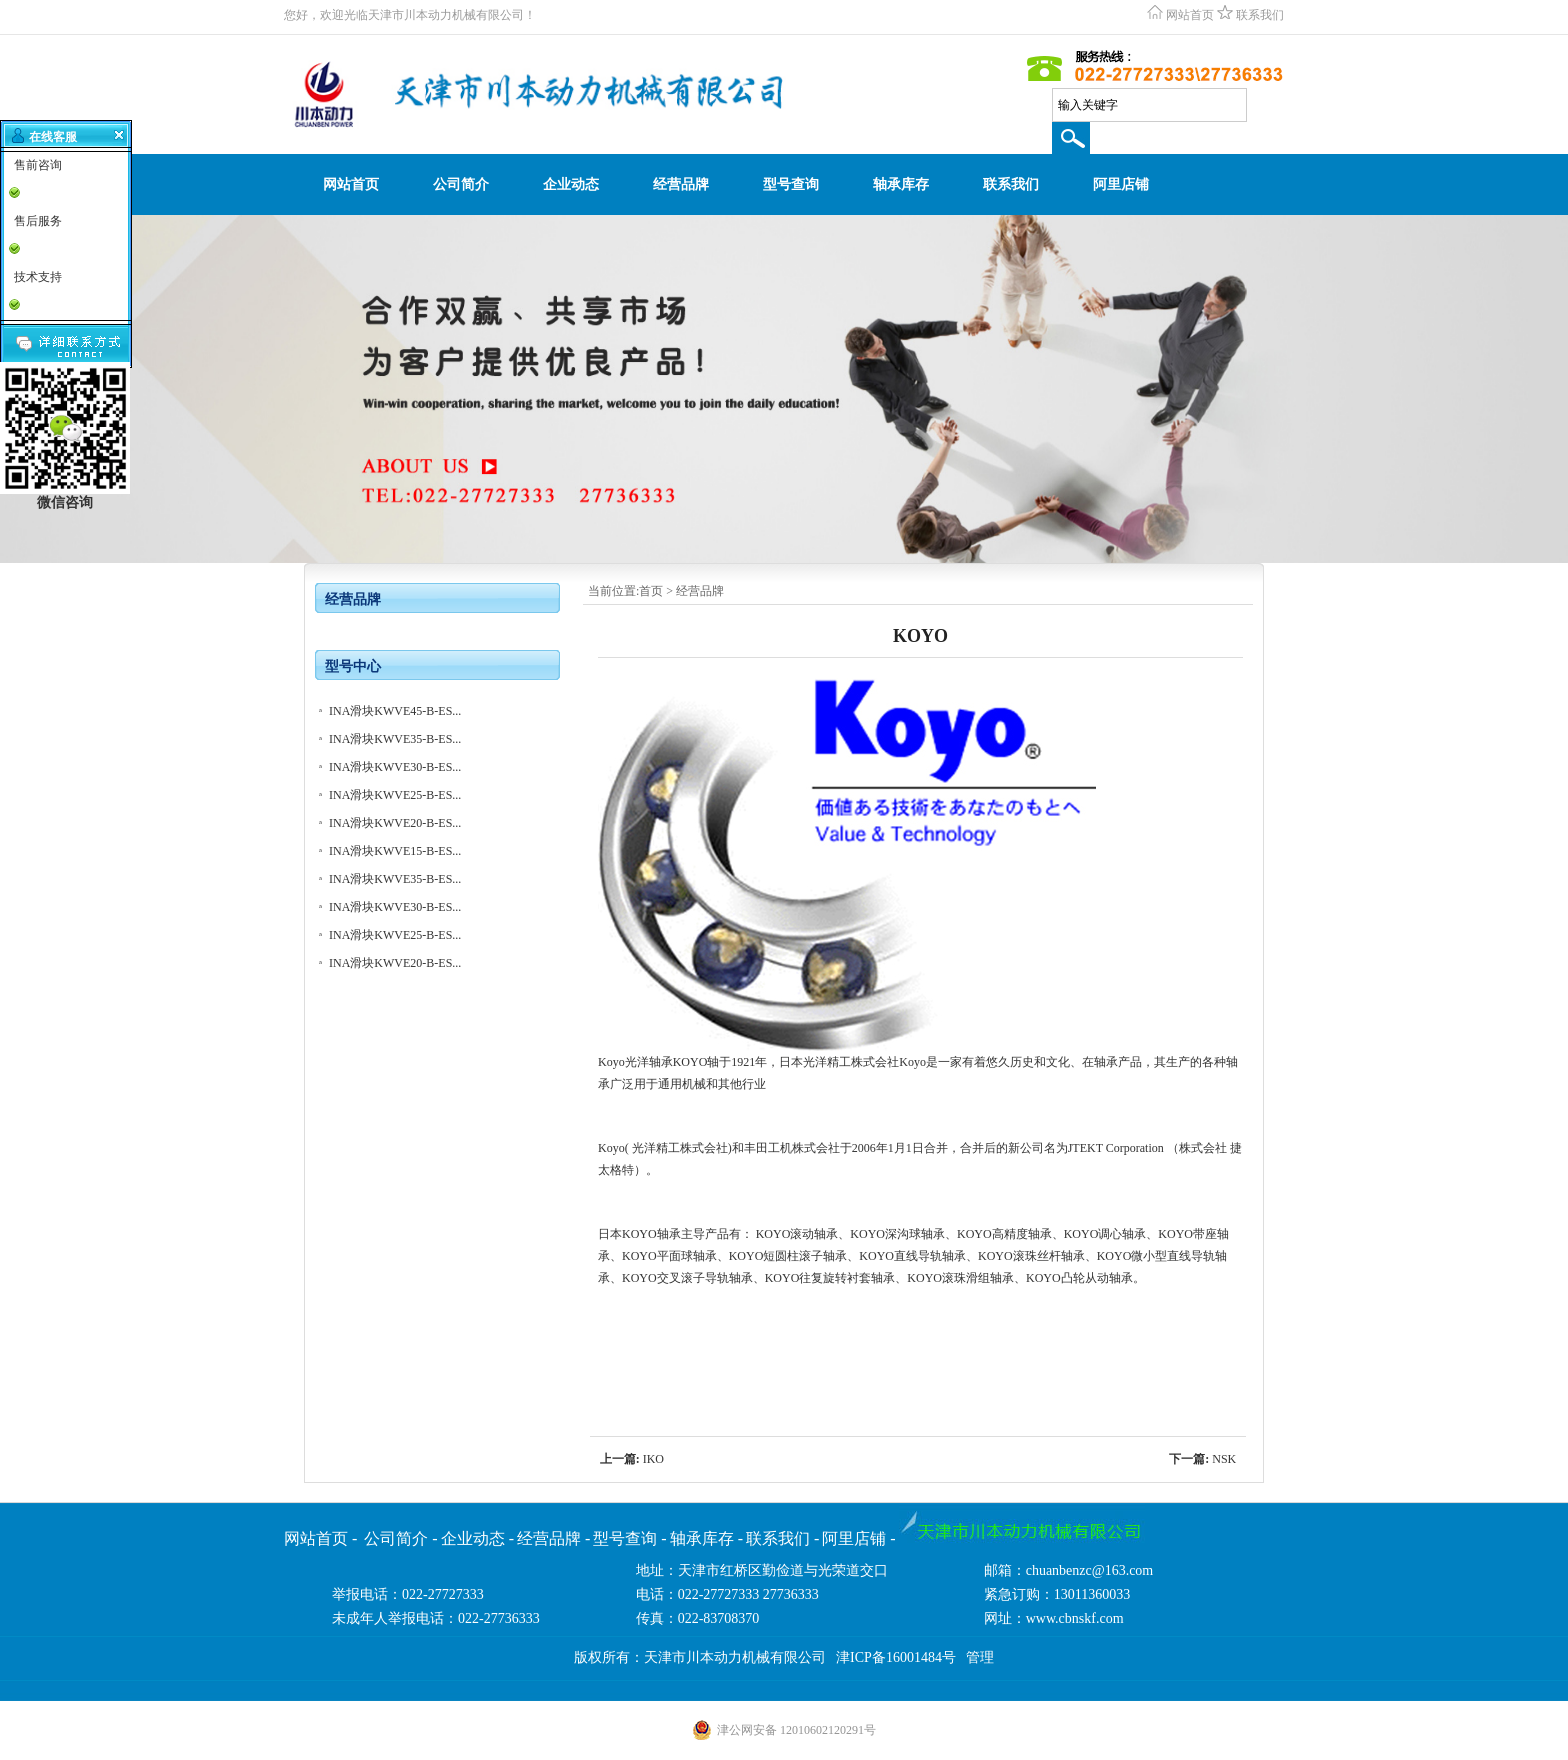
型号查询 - (629, 1538)
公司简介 (461, 184)
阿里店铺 (1121, 184)
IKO (653, 1459)
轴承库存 (901, 184)
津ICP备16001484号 (896, 1657)
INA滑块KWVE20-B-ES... (395, 823)
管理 (980, 1657)
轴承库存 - (706, 1538)
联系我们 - (782, 1538)
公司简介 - (400, 1538)
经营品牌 (681, 184)
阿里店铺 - (858, 1538)
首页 (651, 591)
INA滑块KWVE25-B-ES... (395, 795)
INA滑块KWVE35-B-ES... (395, 739)
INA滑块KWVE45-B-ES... (395, 711)
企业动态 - (477, 1538)
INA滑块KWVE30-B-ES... (395, 767)
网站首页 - (322, 1538)
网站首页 (1190, 15)
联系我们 (1260, 15)
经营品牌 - (553, 1538)
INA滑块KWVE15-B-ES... (395, 851)
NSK (1224, 1459)
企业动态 (571, 184)
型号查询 (791, 184)
